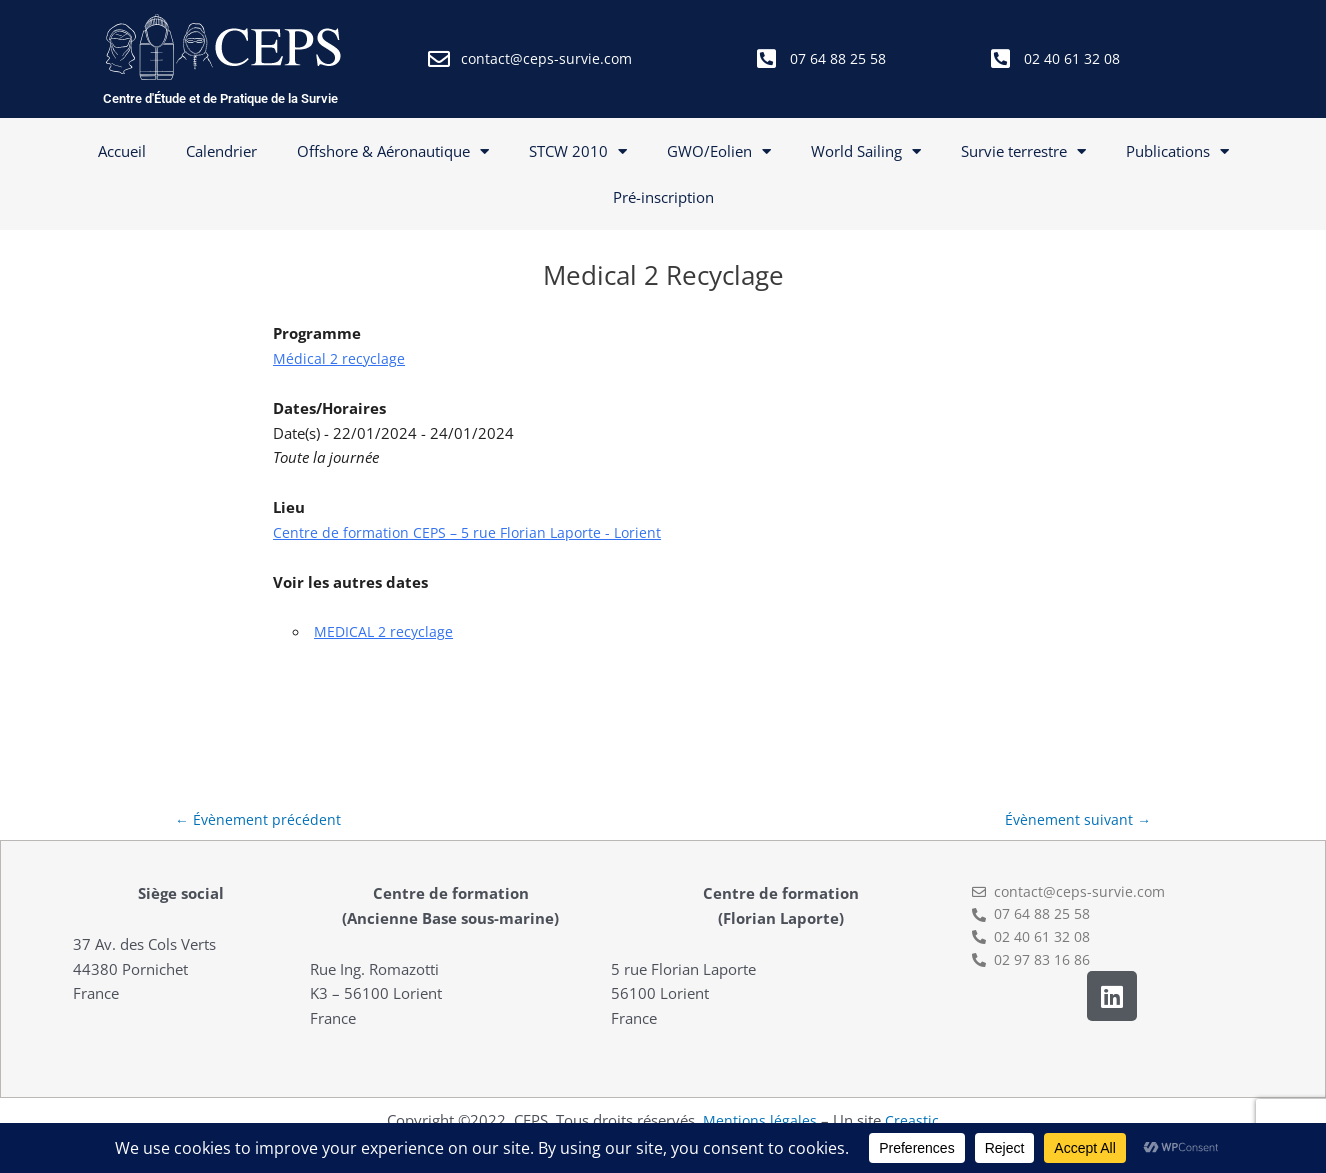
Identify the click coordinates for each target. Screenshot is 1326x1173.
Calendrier (221, 151)
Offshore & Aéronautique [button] (393, 151)
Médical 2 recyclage (340, 358)
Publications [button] (1177, 151)
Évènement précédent (259, 821)
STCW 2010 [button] (578, 151)
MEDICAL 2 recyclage (385, 631)
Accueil (122, 151)
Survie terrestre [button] (1023, 151)
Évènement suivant (1076, 821)
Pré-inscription (663, 197)
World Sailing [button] (866, 151)
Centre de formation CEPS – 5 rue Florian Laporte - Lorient (473, 532)
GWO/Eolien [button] (719, 151)
